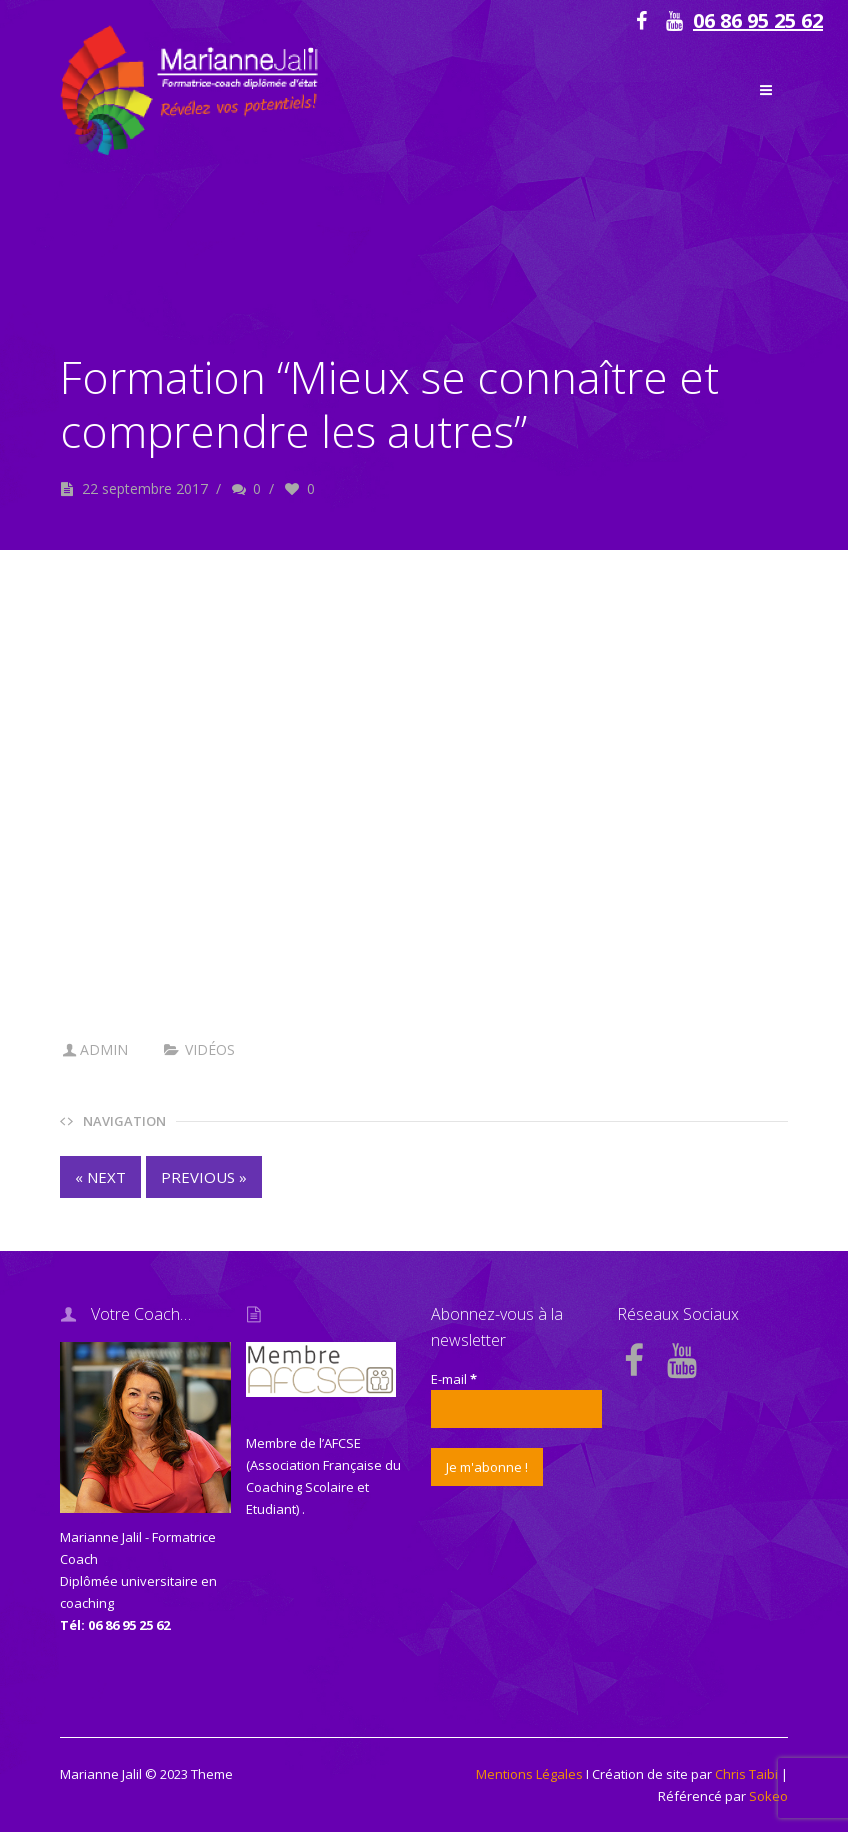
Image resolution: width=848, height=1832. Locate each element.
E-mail (454, 1379)
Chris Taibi (746, 1774)
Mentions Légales (529, 1774)
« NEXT (100, 1177)
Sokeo (768, 1796)
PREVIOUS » (204, 1177)
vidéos (210, 1049)
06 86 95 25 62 (758, 20)
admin (104, 1049)
